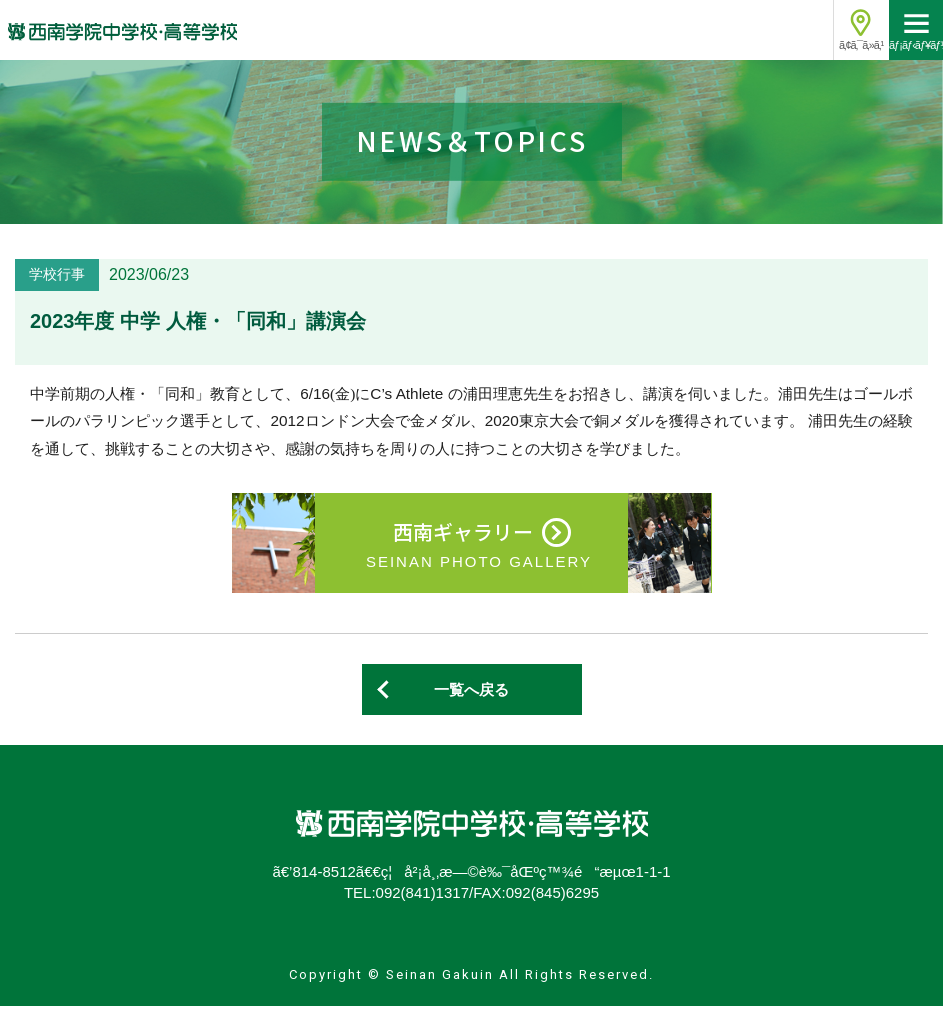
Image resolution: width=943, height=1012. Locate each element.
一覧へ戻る (471, 695)
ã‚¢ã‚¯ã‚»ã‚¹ (861, 45)
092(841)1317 (422, 898)
